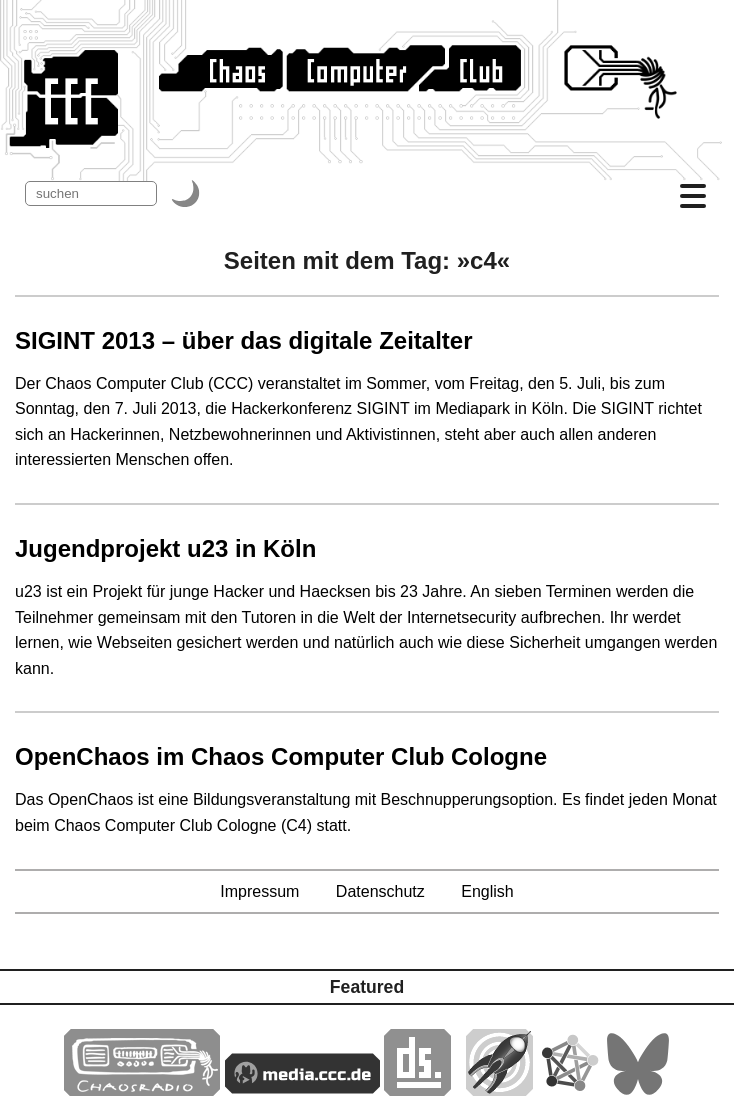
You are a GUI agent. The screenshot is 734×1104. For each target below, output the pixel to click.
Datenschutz (380, 891)
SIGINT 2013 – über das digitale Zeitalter (244, 340)
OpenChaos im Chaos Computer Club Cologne (281, 756)
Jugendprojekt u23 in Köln (165, 548)
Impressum (259, 891)
